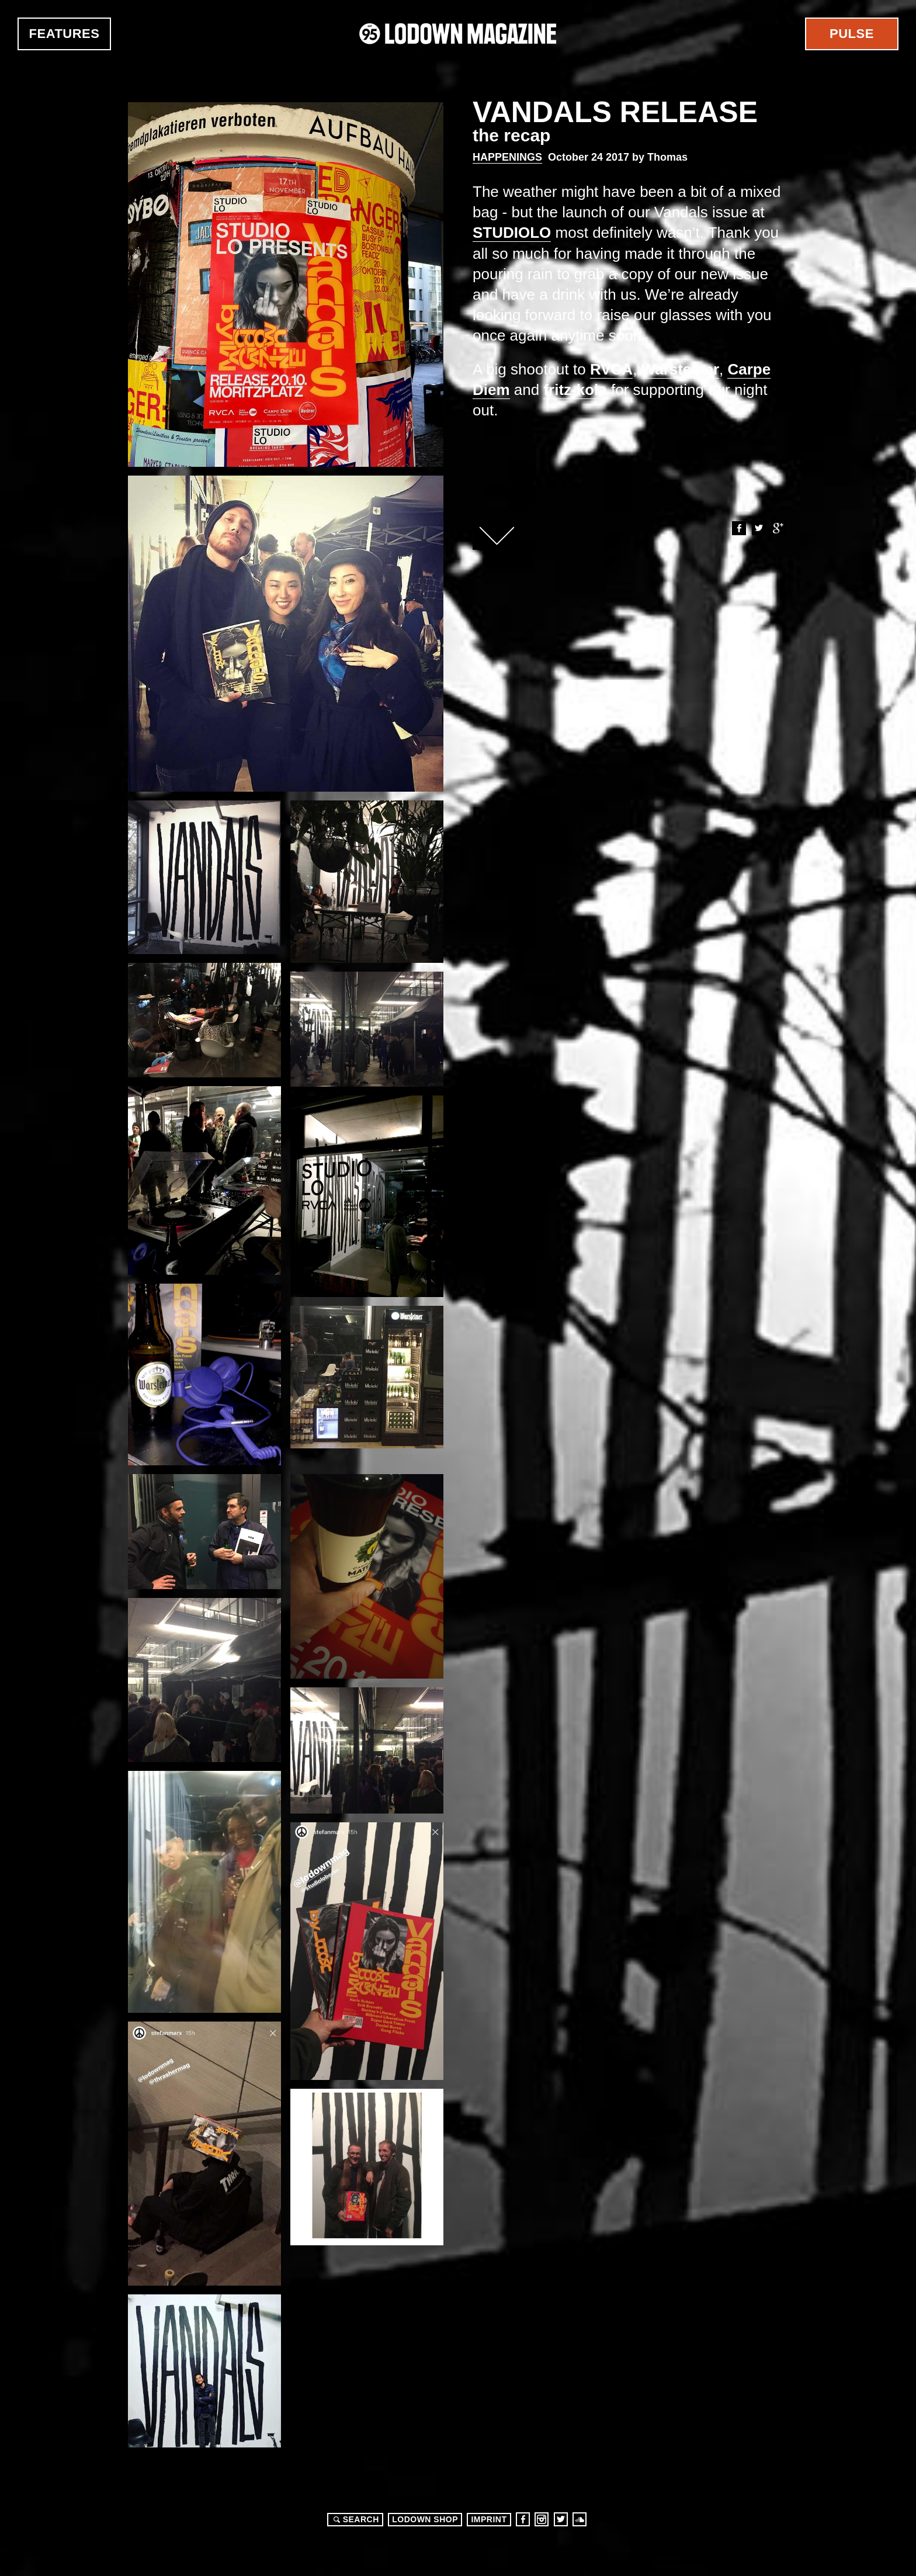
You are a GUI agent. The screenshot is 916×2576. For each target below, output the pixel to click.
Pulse (852, 33)
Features (64, 33)
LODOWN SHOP (425, 2519)
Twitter (758, 528)
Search (354, 2519)
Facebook (738, 528)
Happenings (507, 157)
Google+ (778, 528)
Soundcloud (579, 2519)
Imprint (488, 2519)
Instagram (542, 2519)
